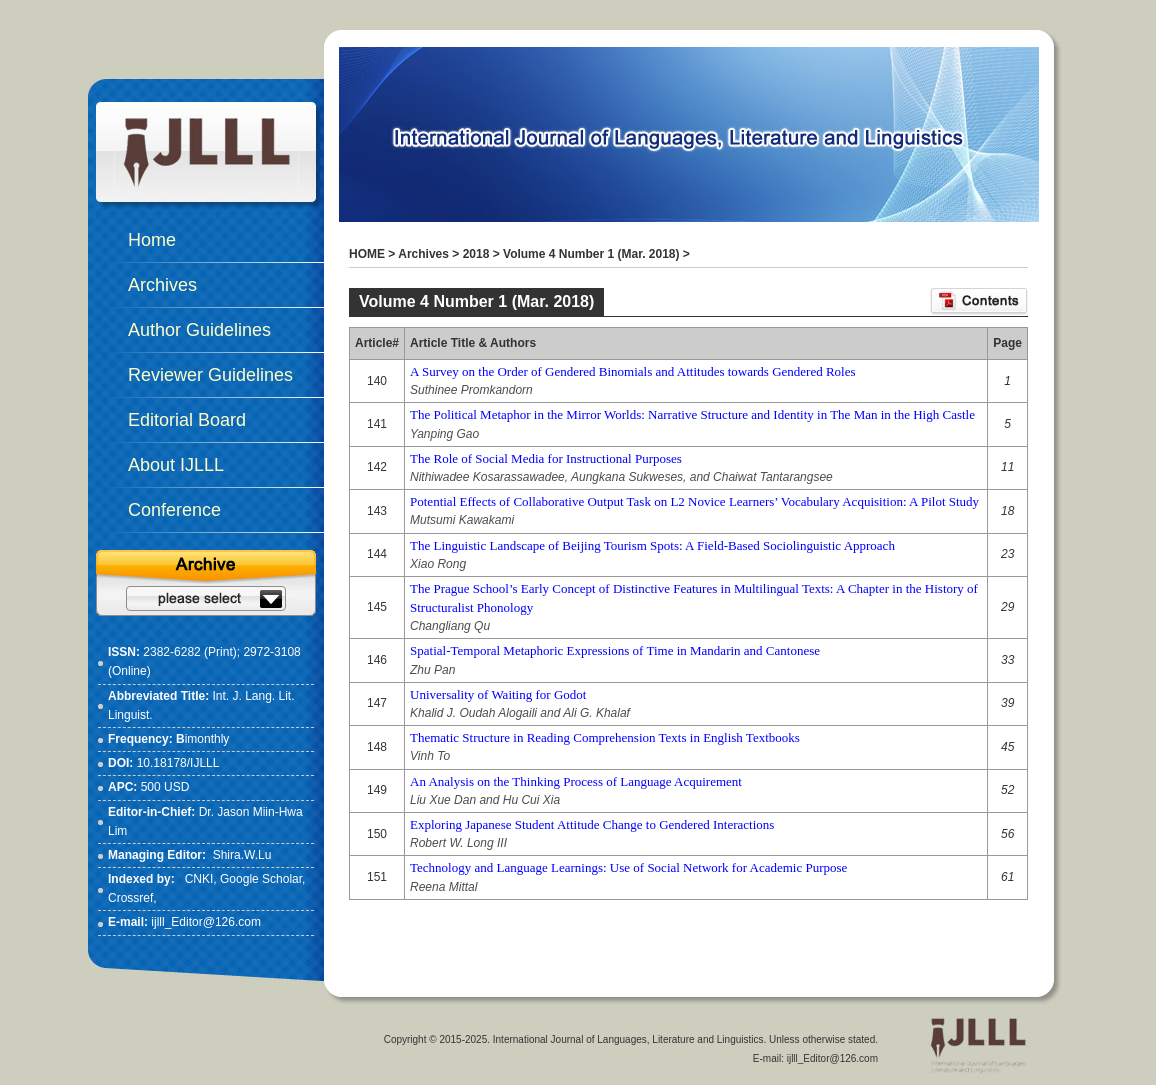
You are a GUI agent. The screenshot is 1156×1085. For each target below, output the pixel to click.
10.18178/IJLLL (178, 763)
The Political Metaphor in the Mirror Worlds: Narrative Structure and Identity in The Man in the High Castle (692, 414)
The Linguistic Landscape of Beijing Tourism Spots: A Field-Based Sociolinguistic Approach (652, 545)
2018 (476, 254)
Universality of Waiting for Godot (498, 694)
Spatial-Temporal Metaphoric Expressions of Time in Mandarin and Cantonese (615, 650)
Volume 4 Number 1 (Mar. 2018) (591, 254)
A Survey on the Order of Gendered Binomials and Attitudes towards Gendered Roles (633, 371)
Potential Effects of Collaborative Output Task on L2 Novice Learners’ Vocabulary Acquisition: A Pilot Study (694, 501)
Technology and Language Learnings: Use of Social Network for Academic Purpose (628, 867)
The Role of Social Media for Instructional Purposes (546, 458)
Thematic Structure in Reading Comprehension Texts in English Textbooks (605, 737)
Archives (423, 254)
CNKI (199, 879)
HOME (367, 254)
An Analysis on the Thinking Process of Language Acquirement (576, 781)
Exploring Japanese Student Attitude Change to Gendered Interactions (592, 824)
